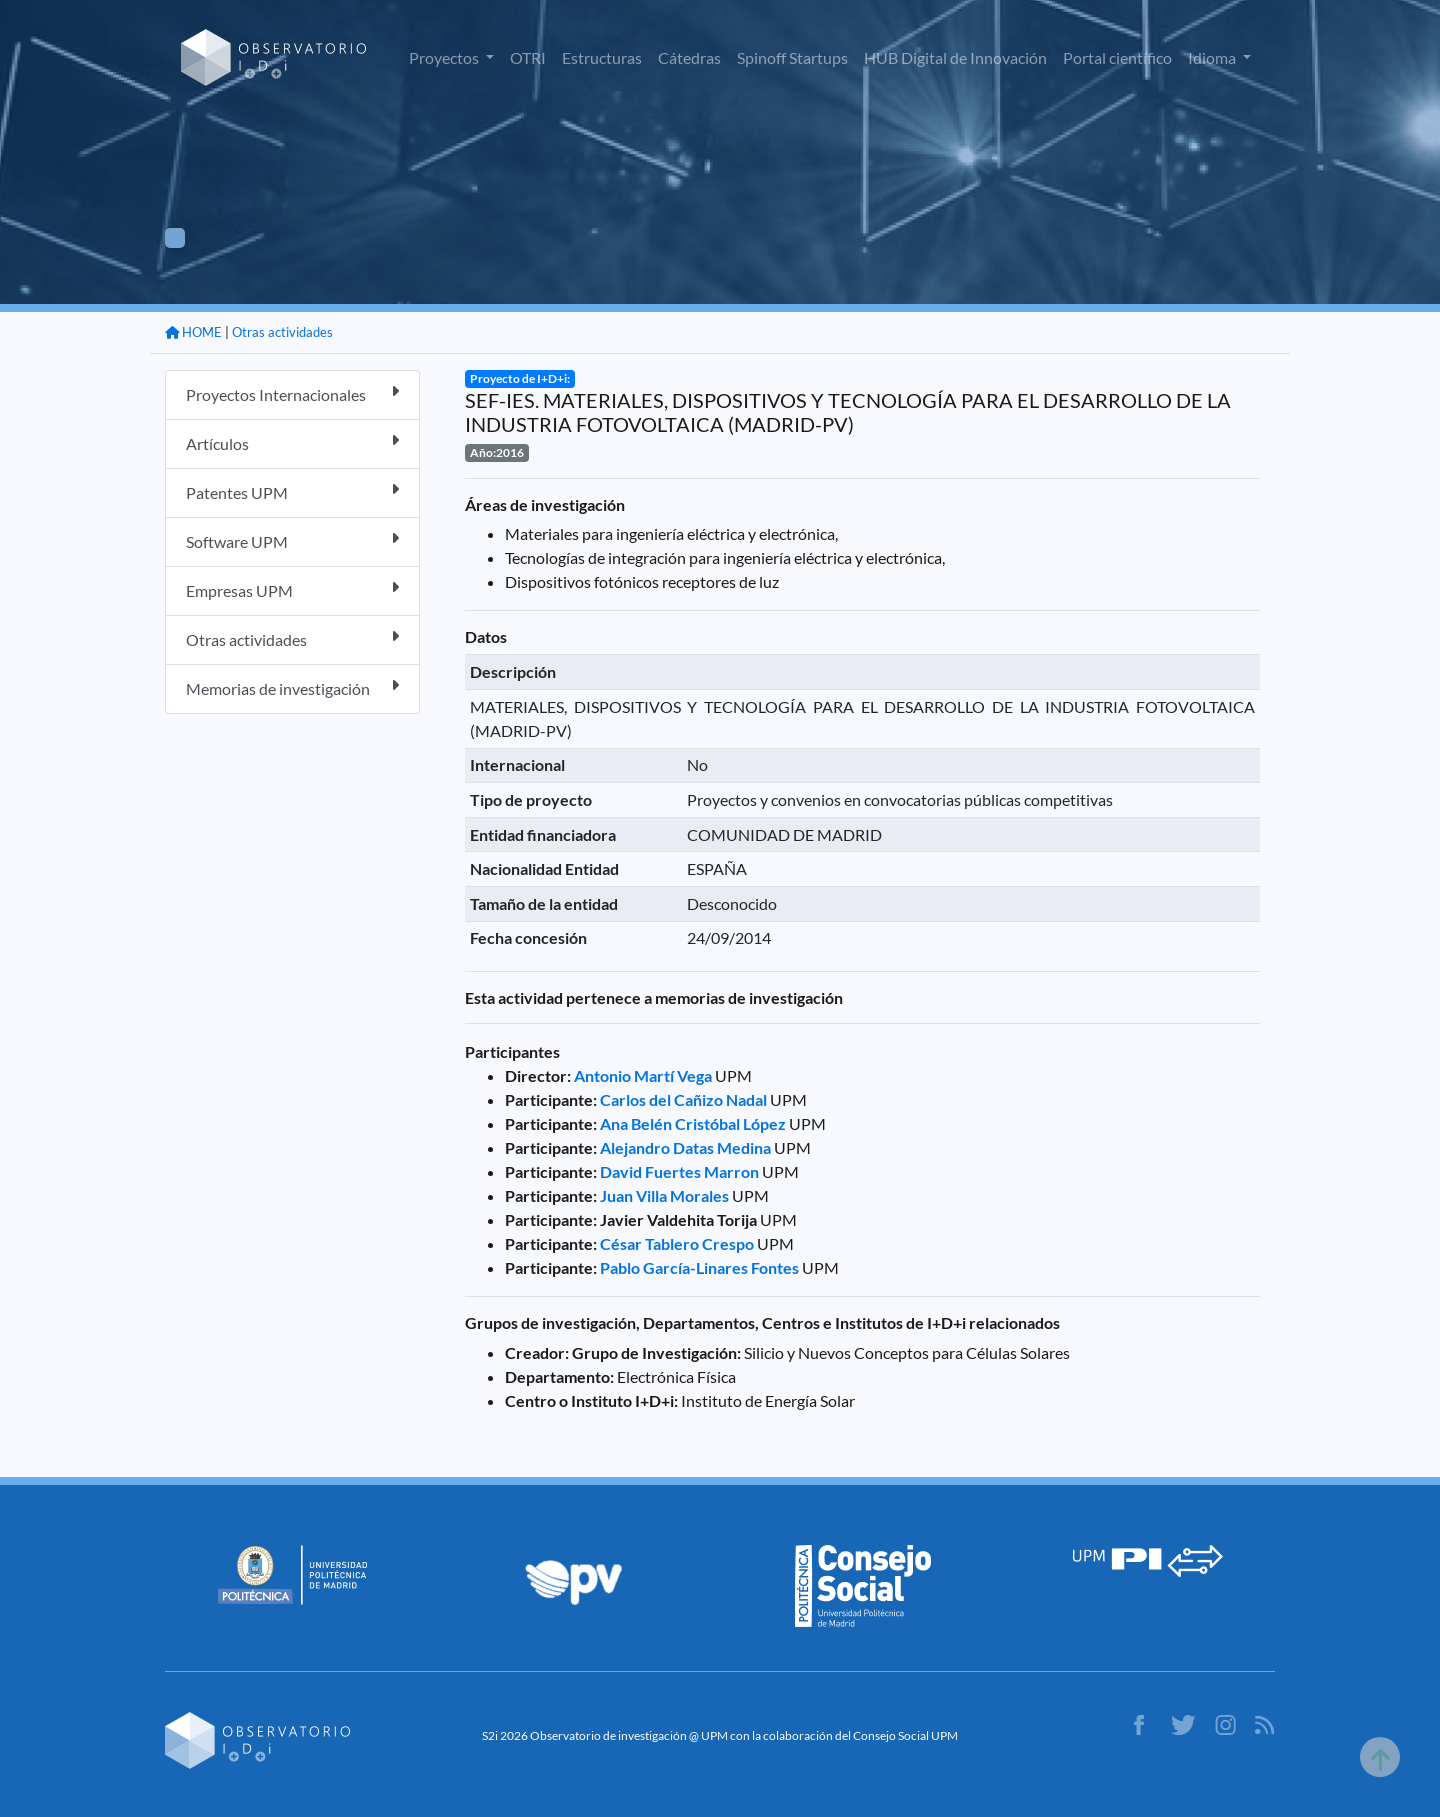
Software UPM (292, 540)
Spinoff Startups (792, 57)
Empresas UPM (292, 589)
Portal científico (1117, 57)
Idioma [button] (1213, 57)
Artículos (292, 442)
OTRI (528, 57)
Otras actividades (282, 332)
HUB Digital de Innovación (955, 57)
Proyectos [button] (445, 57)
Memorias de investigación (292, 687)
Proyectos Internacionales (292, 393)
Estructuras (602, 57)
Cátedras (689, 57)
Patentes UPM (292, 491)
